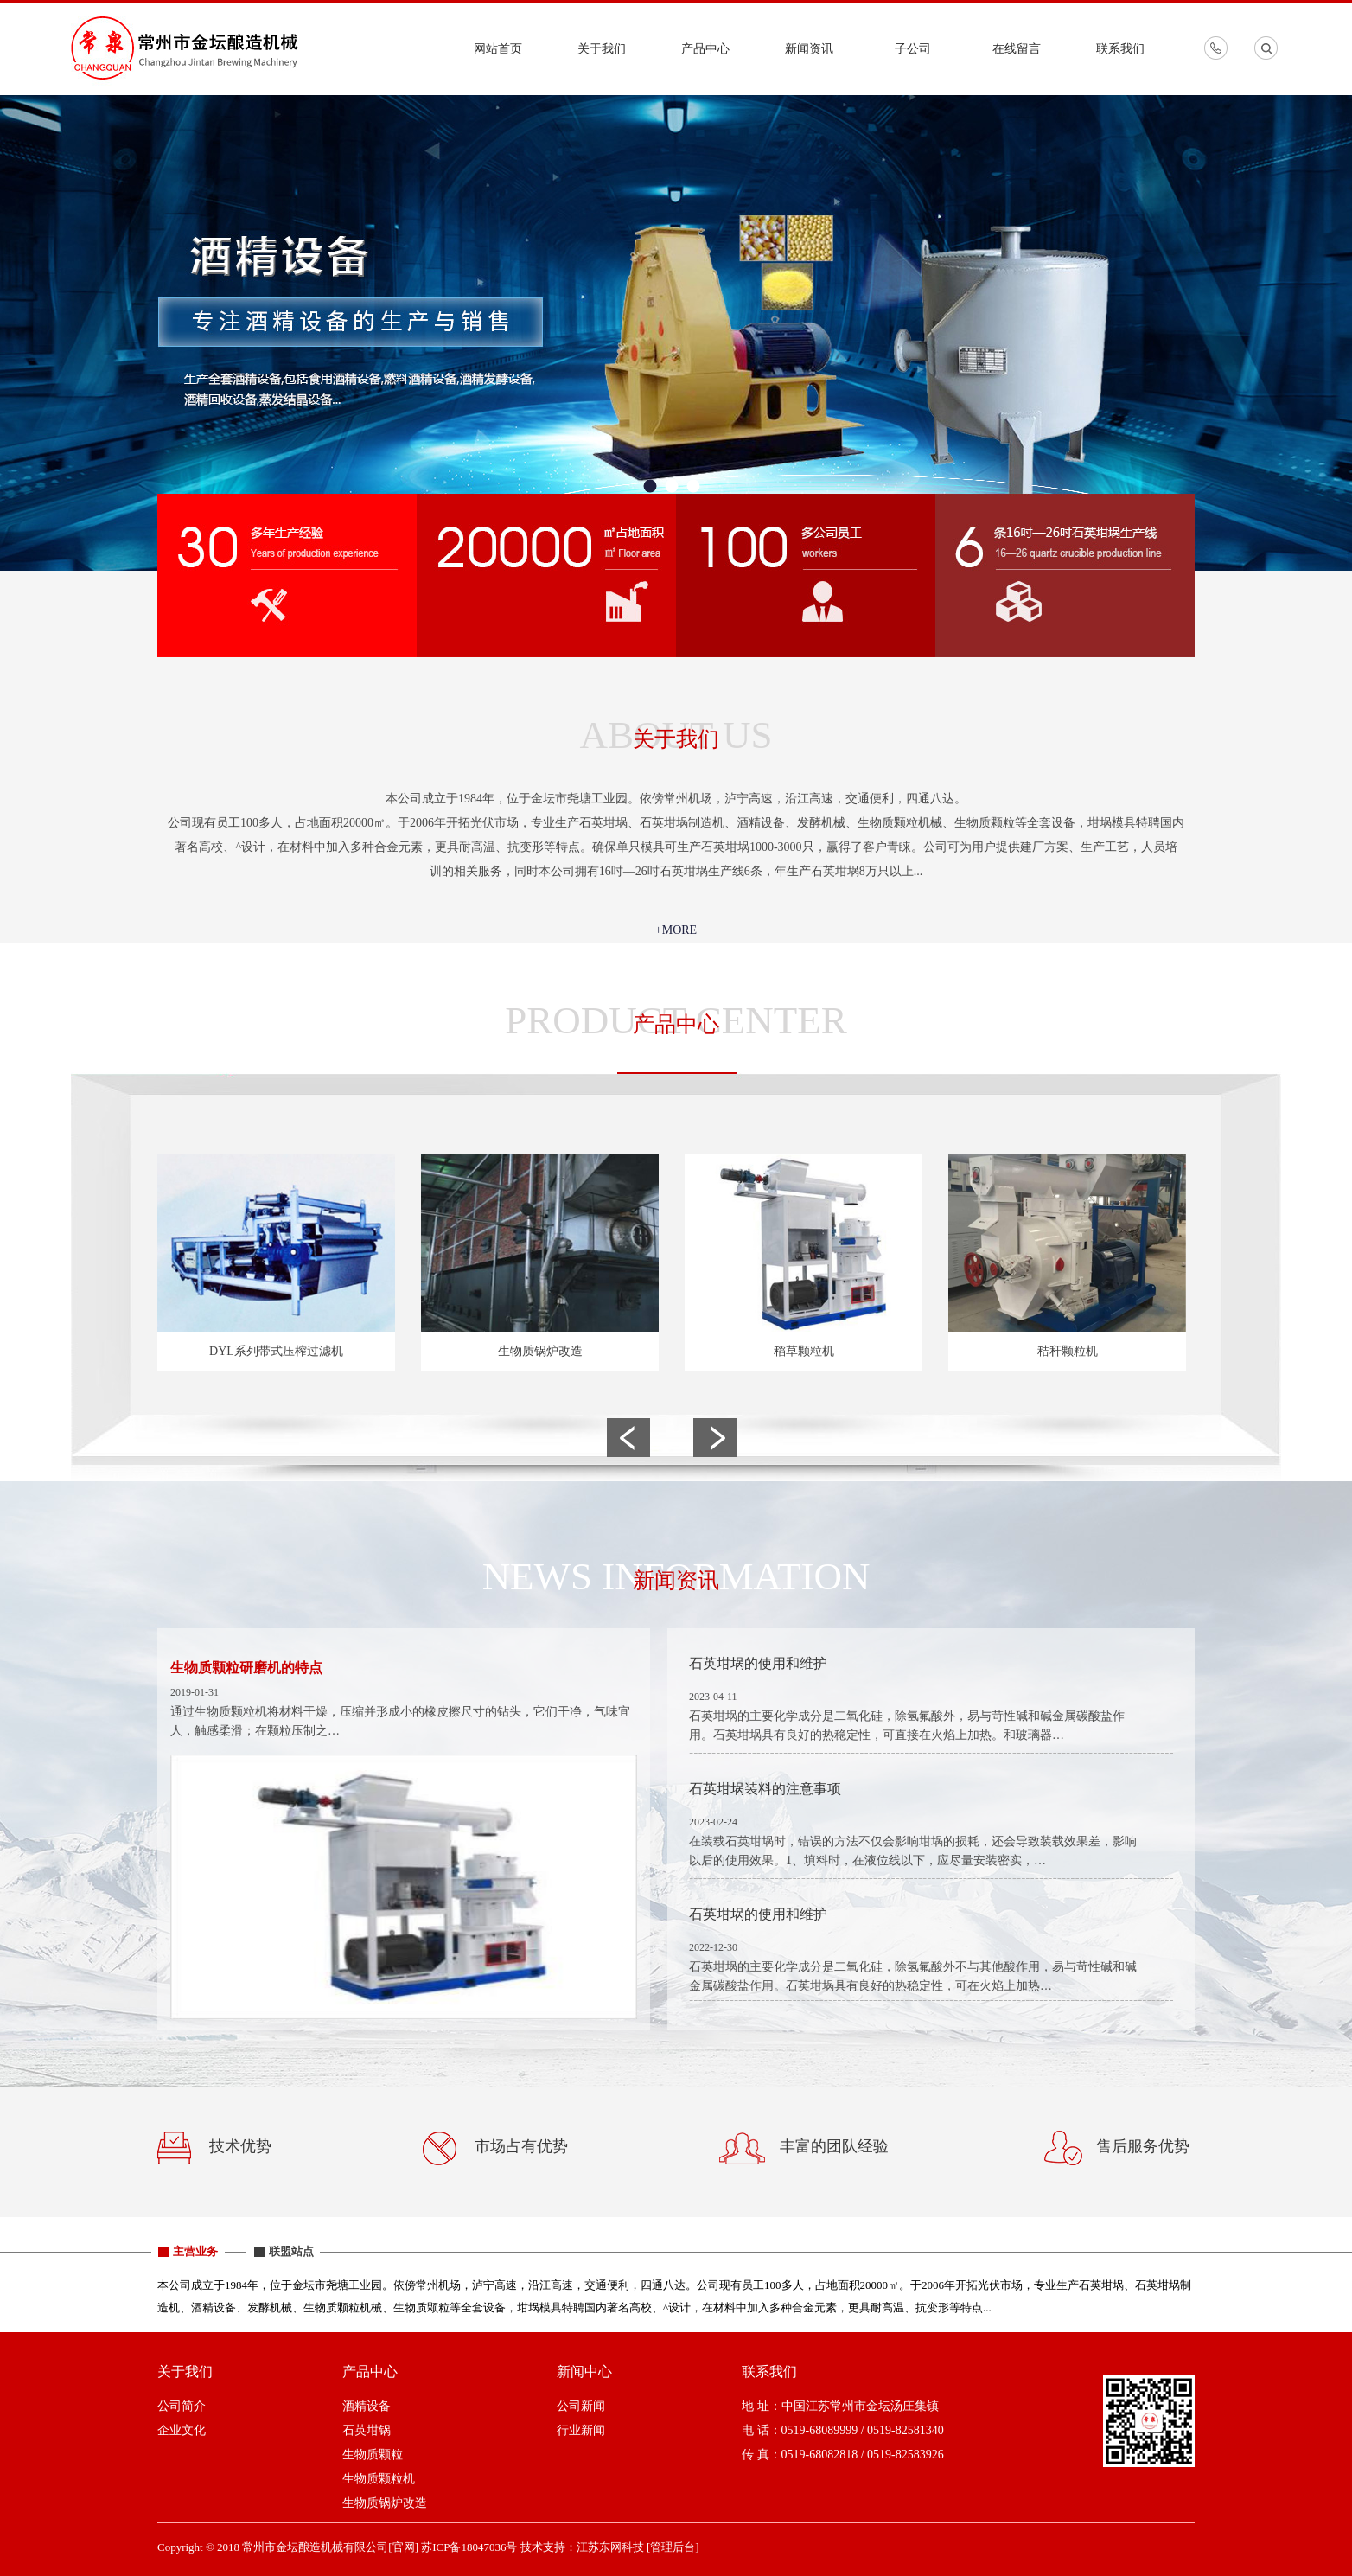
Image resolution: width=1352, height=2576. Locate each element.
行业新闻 (581, 2430)
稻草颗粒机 (804, 1351)
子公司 (913, 48)
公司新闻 (581, 2406)
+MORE (676, 930)
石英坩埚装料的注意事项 (765, 1788)
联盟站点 (291, 2251)
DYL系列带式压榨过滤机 (276, 1351)
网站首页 (498, 48)
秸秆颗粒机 (1067, 1351)
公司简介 (181, 2406)
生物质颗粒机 (378, 2478)
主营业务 (195, 2251)
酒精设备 (366, 2406)
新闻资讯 (809, 48)
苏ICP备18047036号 (469, 2547)
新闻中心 (584, 2371)
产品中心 (705, 48)
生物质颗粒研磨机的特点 (246, 1667)
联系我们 (1120, 48)
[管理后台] (673, 2547)
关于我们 (601, 48)
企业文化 (181, 2430)
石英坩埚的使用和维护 (758, 1663)
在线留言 (1016, 48)
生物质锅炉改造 (540, 1351)
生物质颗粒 (372, 2454)
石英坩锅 (366, 2430)
